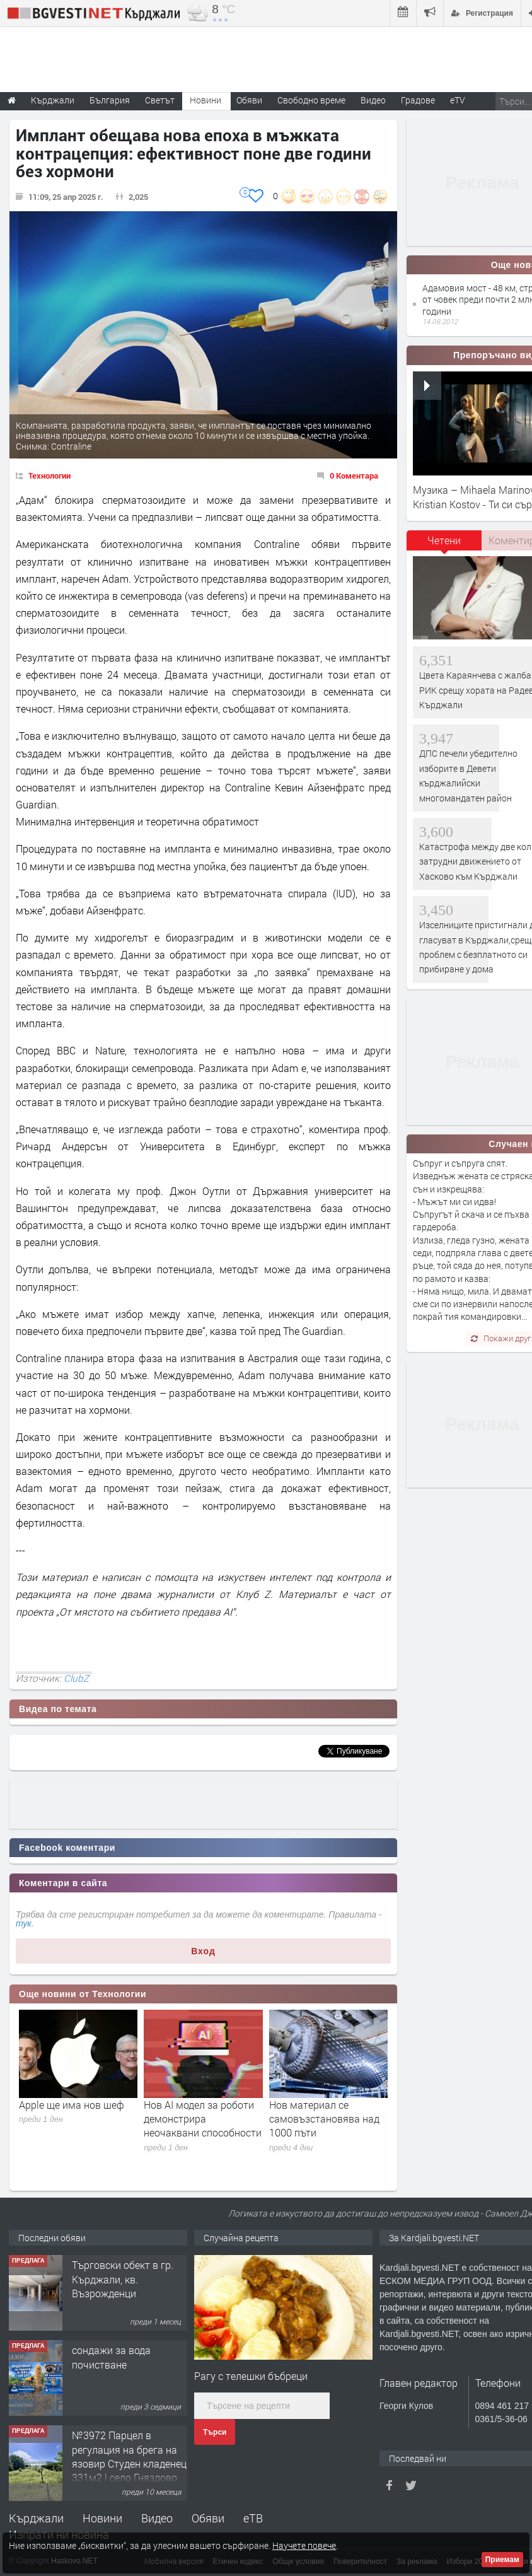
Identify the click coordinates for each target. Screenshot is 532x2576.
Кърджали (36, 2518)
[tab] (444, 544)
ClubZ (76, 1678)
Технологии (49, 475)
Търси (214, 2432)
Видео (157, 2518)
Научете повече (304, 2545)
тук (24, 1923)
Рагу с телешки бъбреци (251, 2375)
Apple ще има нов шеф (71, 2104)
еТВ (253, 2518)
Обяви (208, 2518)
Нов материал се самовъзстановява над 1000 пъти (324, 2119)
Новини (205, 100)
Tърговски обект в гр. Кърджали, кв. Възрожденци (122, 2279)
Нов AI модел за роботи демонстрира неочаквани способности (203, 2119)
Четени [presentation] (444, 540)
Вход (203, 1951)
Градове (418, 100)
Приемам (502, 2559)
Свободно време (311, 100)
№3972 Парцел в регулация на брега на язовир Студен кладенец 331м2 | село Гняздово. (129, 2456)
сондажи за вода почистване (111, 2356)
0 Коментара (354, 475)
